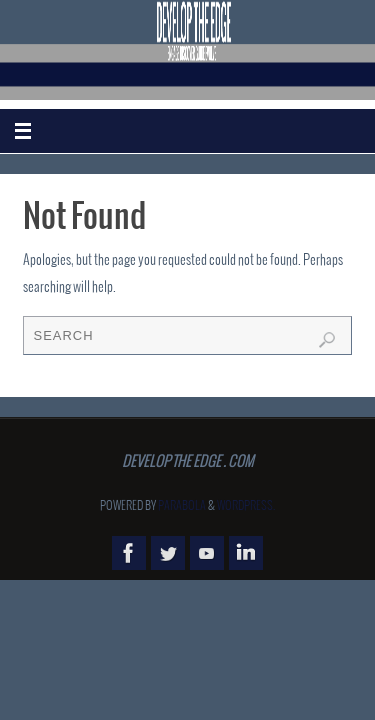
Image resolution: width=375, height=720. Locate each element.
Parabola (182, 506)
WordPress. (246, 506)
